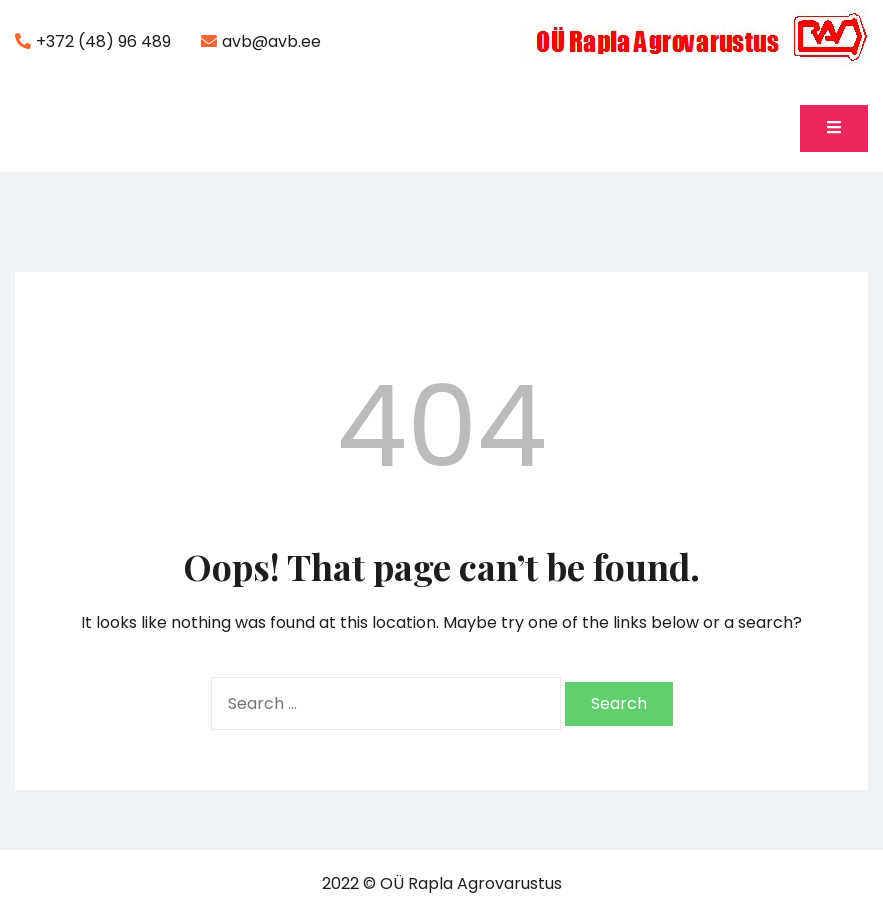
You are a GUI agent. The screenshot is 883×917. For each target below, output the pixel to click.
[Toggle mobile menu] (834, 128)
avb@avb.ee (261, 41)
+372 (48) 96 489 (93, 41)
